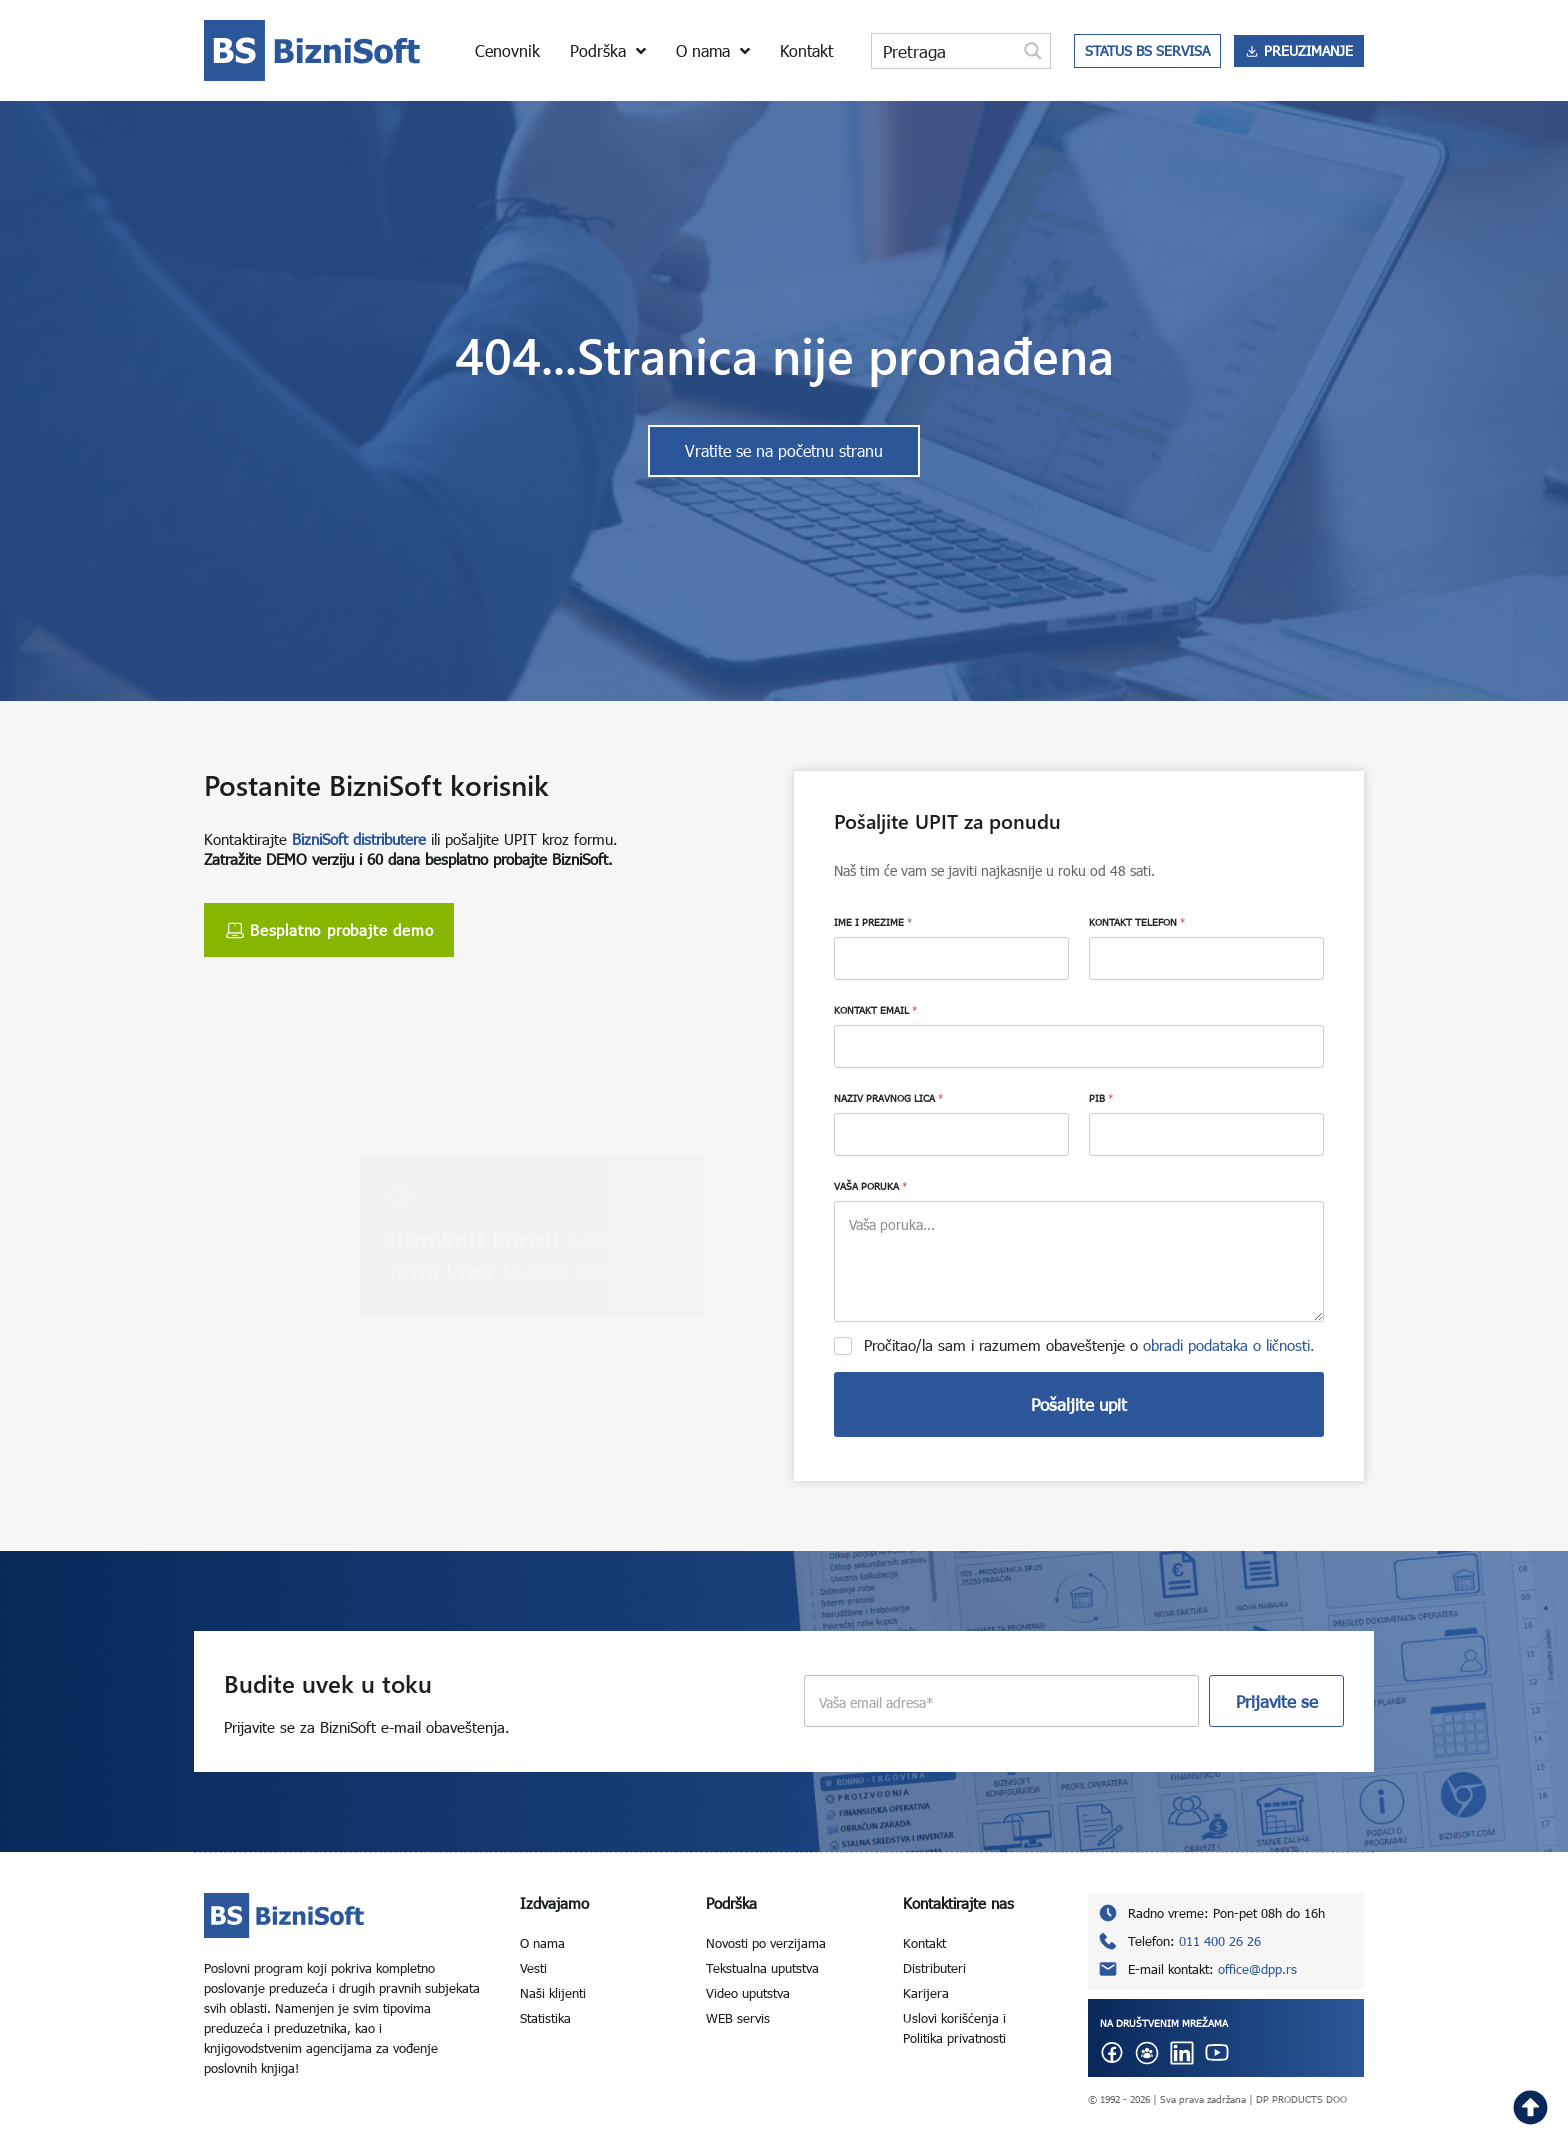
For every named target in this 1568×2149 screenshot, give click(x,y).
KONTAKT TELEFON (1137, 922)
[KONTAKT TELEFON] (1206, 958)
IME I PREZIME (873, 922)
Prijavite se (1277, 1701)
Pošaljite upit (1079, 1404)
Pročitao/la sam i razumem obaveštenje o (1089, 1345)
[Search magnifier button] (1033, 51)
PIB (1101, 1098)
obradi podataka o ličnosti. (1229, 1345)
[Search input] (945, 51)
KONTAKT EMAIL (875, 1010)
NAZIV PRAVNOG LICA (888, 1098)
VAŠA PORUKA (870, 1186)
